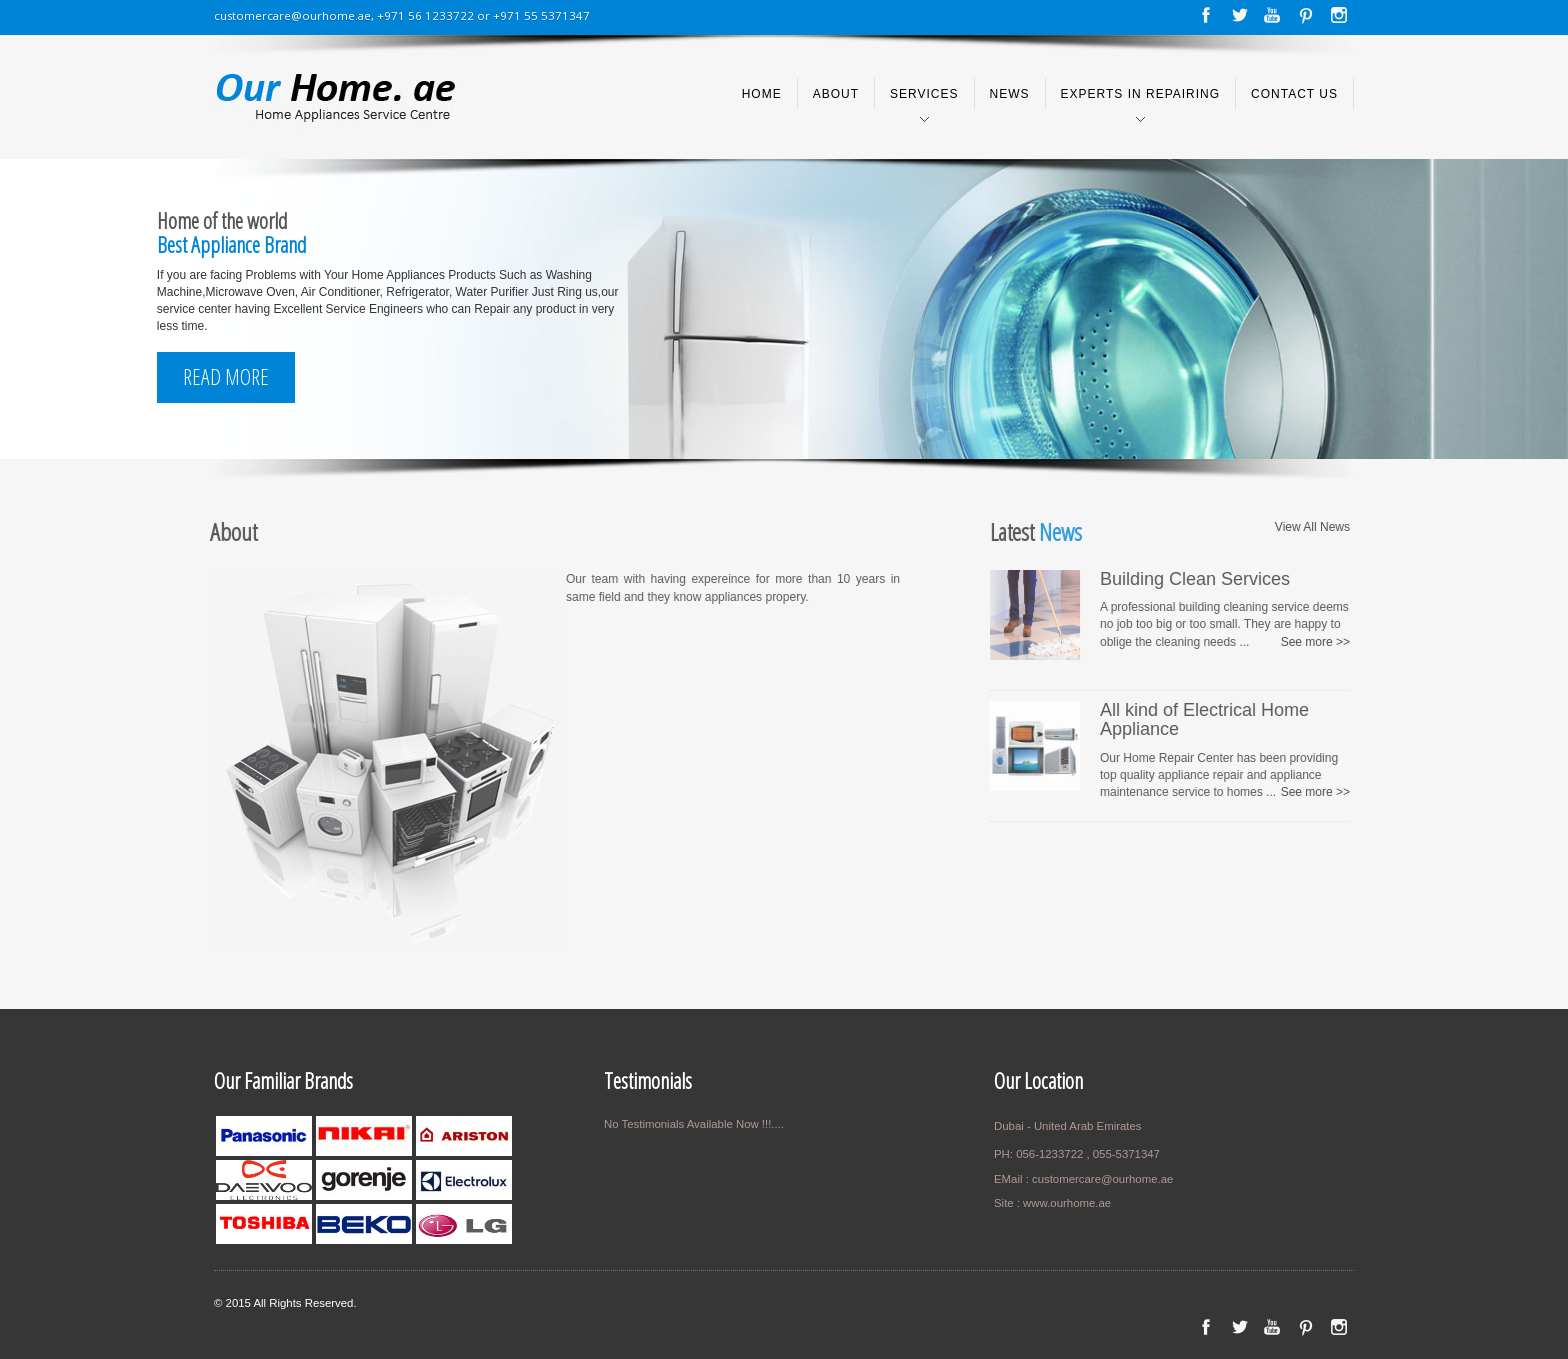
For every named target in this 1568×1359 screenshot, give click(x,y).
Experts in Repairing (1141, 94)
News (1010, 94)
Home (762, 94)
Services (924, 94)
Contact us (1294, 94)
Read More (226, 376)
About (836, 94)
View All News (1307, 527)
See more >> (1310, 642)
